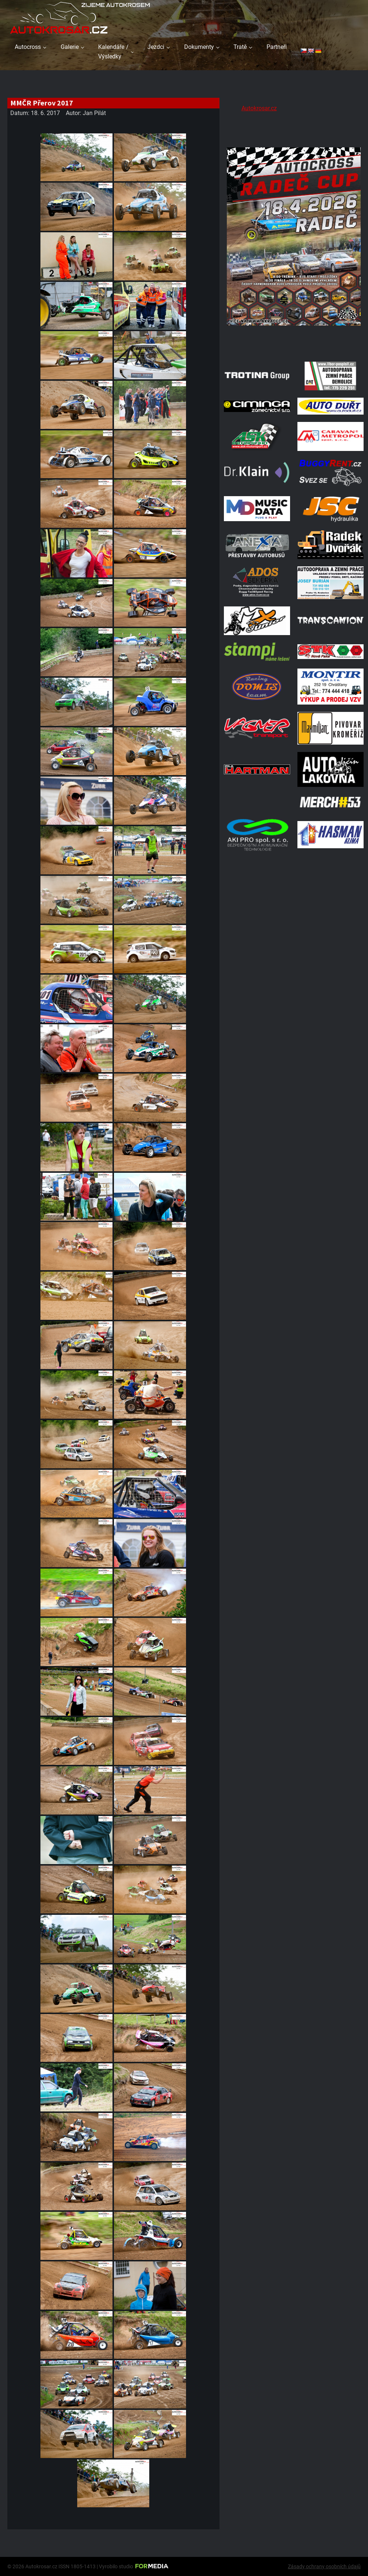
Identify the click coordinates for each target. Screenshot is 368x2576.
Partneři (277, 46)
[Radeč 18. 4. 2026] (294, 344)
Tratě (240, 46)
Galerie (70, 46)
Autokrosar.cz (259, 108)
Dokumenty (199, 46)
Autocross (28, 46)
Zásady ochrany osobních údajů (324, 2566)
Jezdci (155, 46)
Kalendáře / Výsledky (113, 51)
